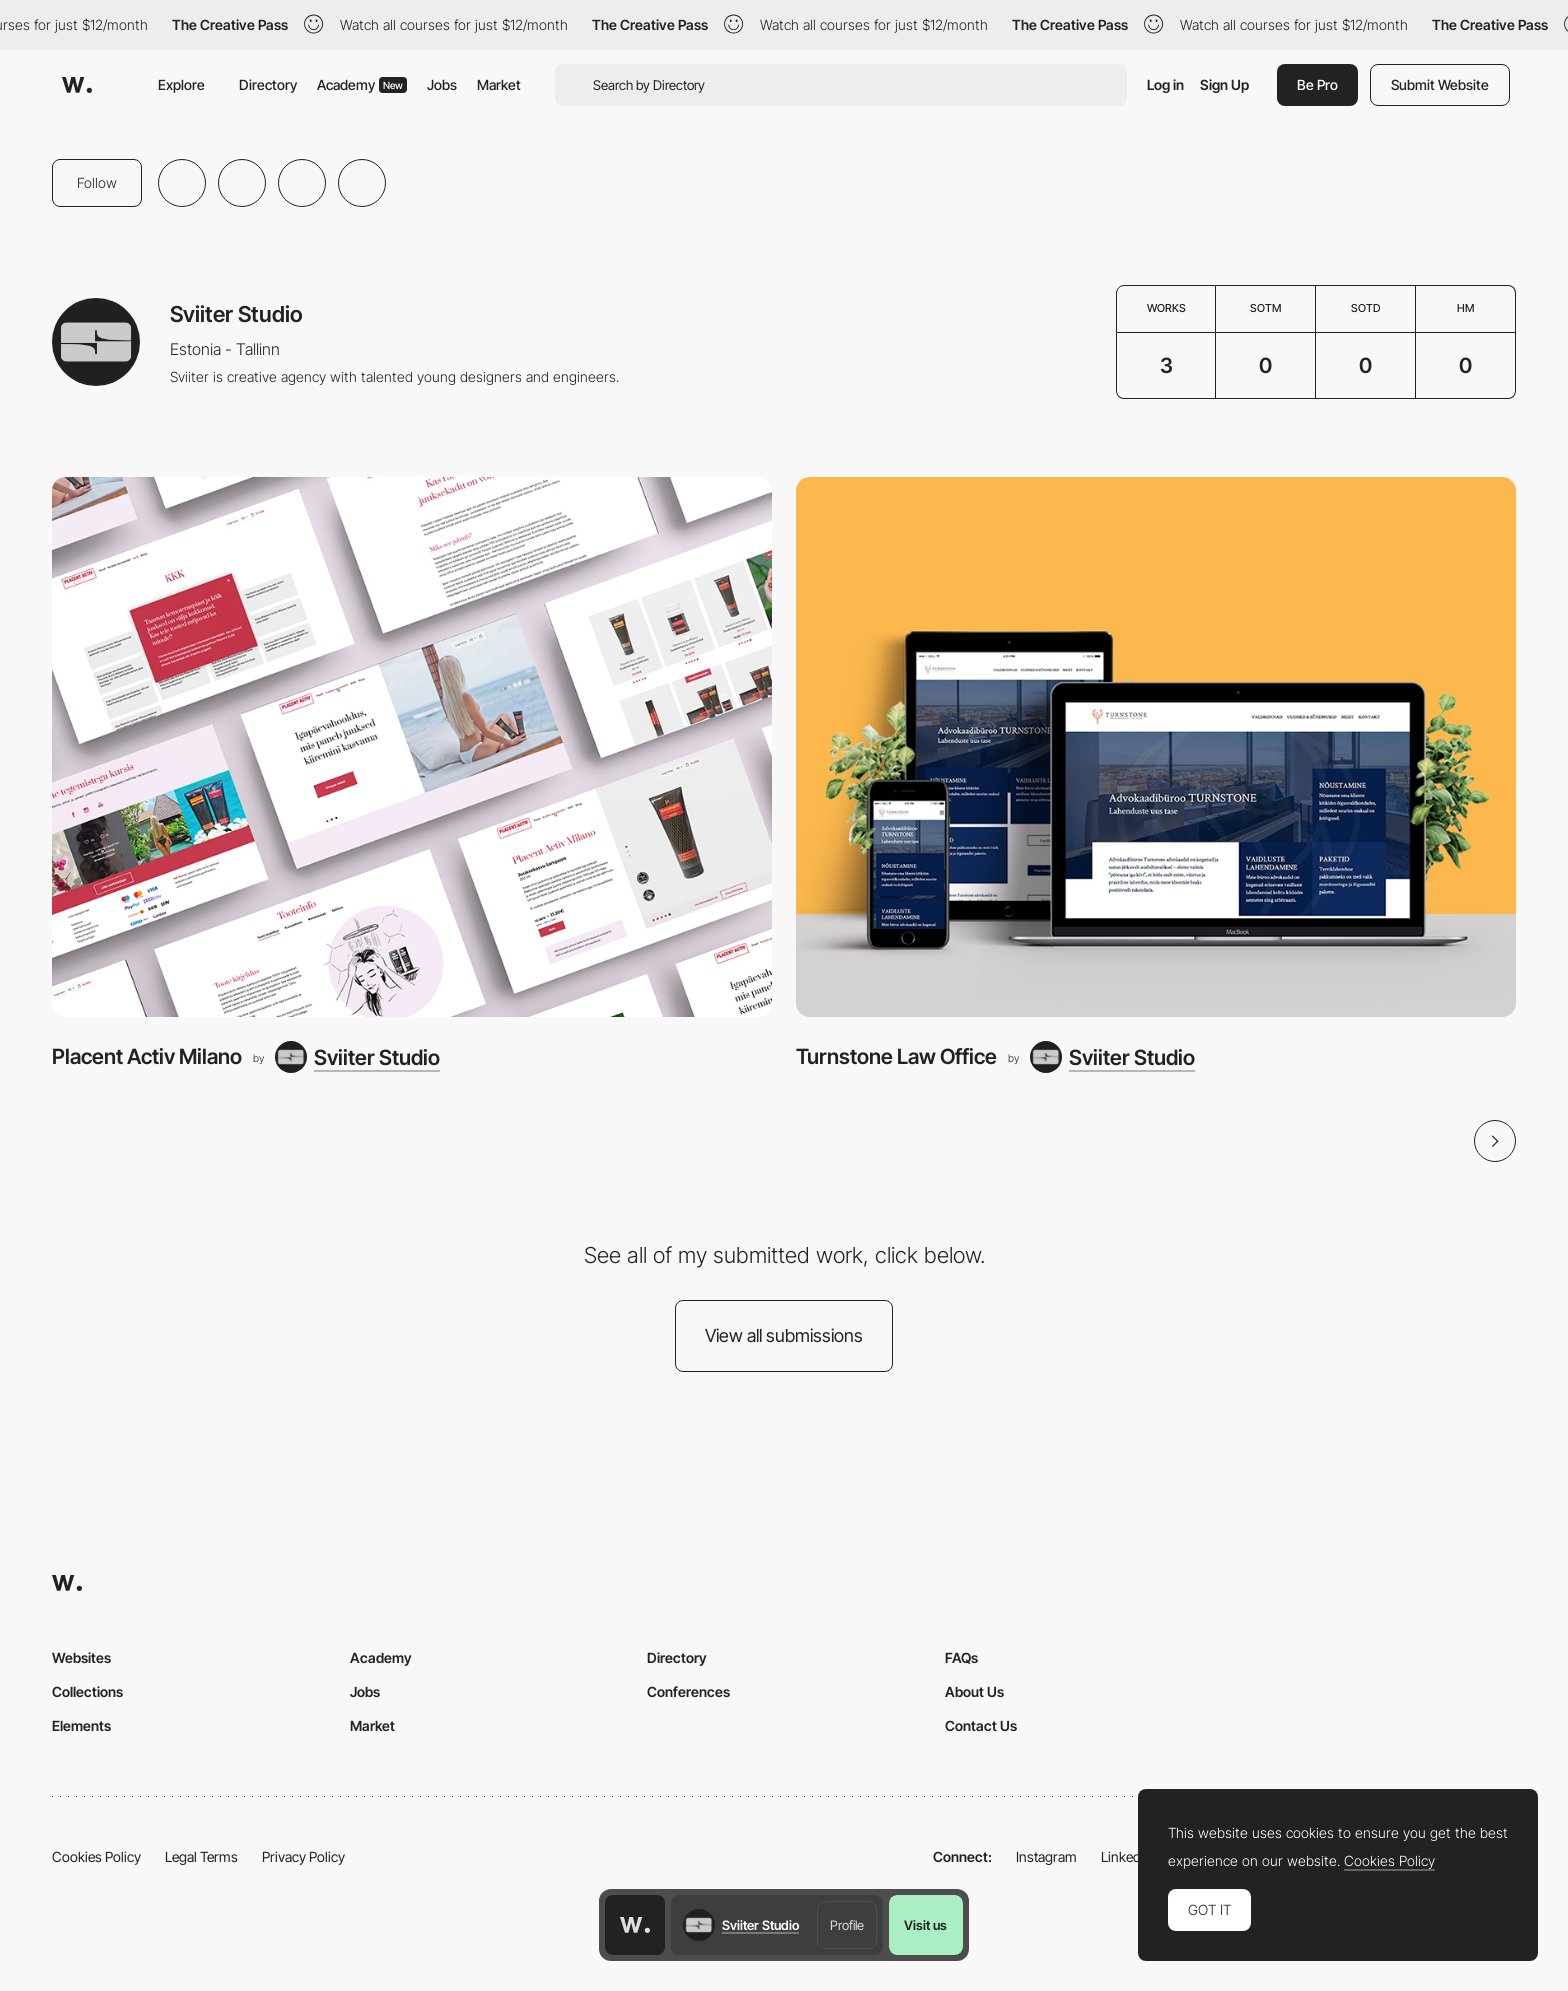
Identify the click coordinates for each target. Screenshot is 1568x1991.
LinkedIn (1126, 1856)
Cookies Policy (96, 1856)
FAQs (961, 1657)
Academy (362, 84)
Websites (81, 1657)
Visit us (925, 1925)
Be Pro (1317, 84)
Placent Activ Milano (147, 1056)
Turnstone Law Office (896, 1056)
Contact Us (981, 1725)
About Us (974, 1691)
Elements (81, 1725)
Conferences (688, 1691)
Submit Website (1440, 84)
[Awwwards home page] (635, 1925)
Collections (87, 1691)
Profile (847, 1925)
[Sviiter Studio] (357, 1057)
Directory (268, 84)
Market (499, 84)
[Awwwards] (77, 85)
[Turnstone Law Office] (1156, 747)
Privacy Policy (303, 1856)
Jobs (442, 84)
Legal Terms (201, 1856)
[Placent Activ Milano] (412, 747)
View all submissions (784, 1335)
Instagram (1046, 1856)
